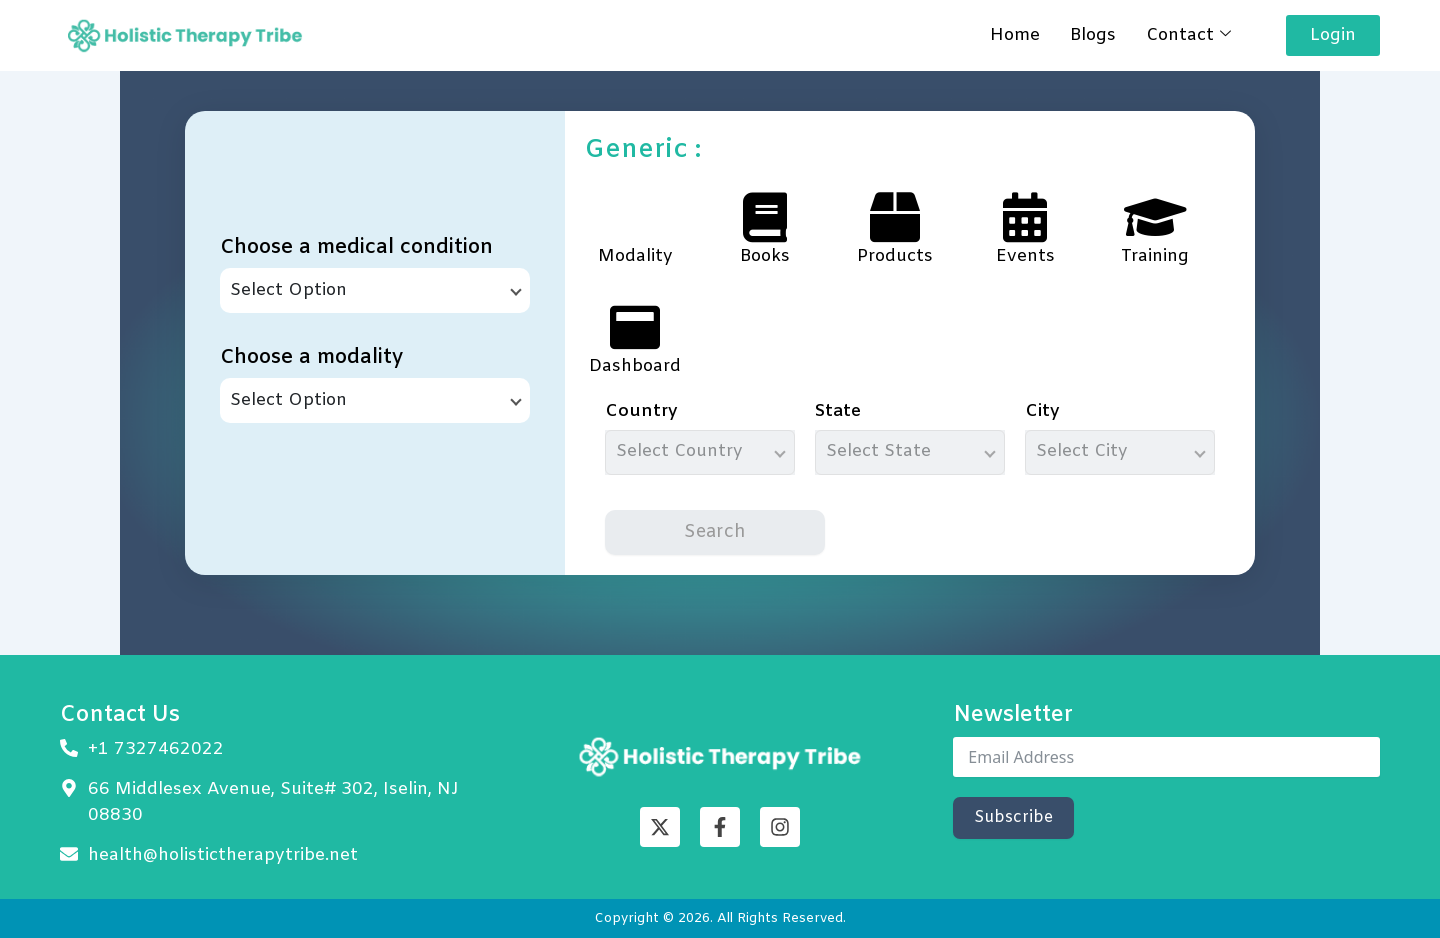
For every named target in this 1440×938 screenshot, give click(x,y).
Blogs (1093, 35)
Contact (1188, 35)
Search (715, 532)
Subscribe (1013, 817)
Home (1015, 35)
